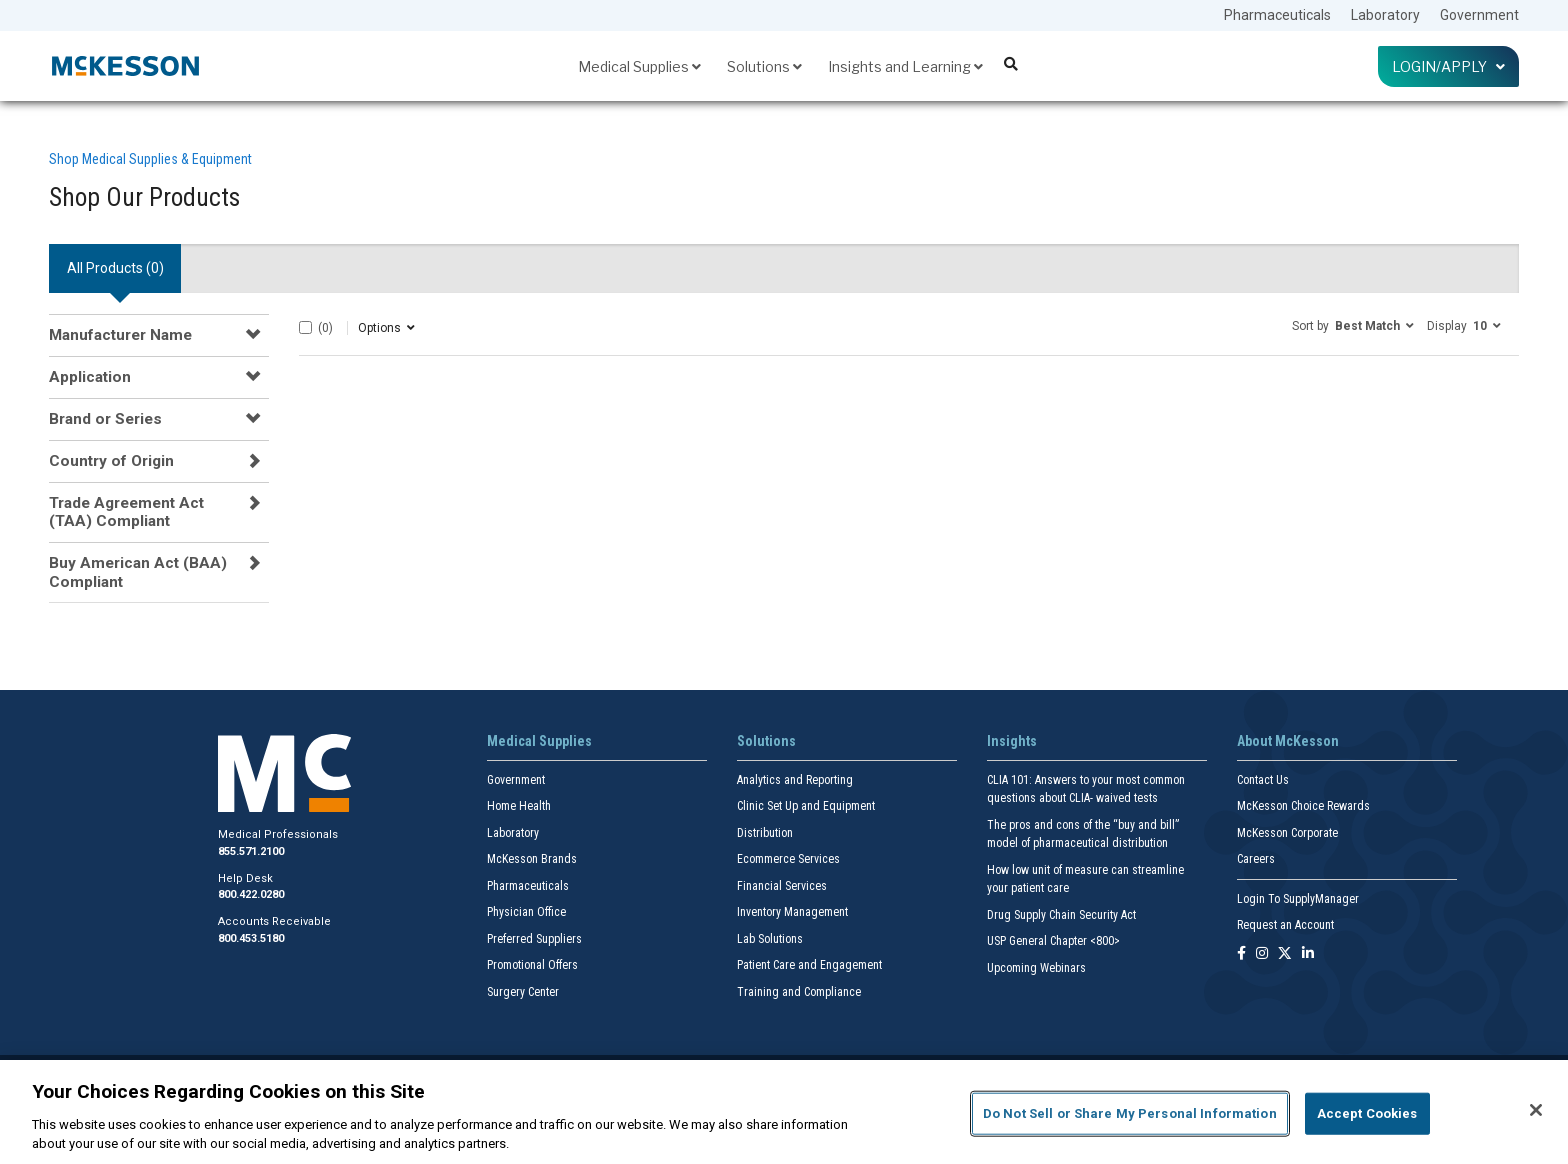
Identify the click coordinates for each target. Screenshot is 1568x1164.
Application (90, 377)
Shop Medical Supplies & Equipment (150, 159)
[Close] (1536, 1110)
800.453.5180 (251, 938)
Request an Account (1285, 925)
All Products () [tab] (115, 268)
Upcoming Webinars (1036, 968)
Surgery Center (523, 992)
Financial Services (782, 886)
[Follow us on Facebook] (1241, 954)
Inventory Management (792, 912)
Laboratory (1385, 15)
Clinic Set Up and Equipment (806, 806)
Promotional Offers (532, 965)
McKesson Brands (532, 859)
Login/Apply (1448, 66)
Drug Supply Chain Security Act (1061, 915)
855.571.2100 (251, 851)
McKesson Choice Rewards (1303, 806)
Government (1479, 15)
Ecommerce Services (788, 859)
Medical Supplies (639, 66)
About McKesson (1288, 741)
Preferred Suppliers (534, 939)
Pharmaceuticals (1277, 15)
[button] (1353, 325)
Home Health (519, 806)
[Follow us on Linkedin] (1308, 954)
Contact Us (1263, 780)
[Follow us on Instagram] (1262, 954)
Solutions (764, 66)
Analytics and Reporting (795, 780)
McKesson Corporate (1287, 833)
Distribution (765, 833)
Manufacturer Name (120, 335)
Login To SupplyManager (1298, 899)
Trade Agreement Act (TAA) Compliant (126, 512)
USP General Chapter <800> (1053, 941)
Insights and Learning (905, 66)
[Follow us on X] (1285, 954)
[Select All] (305, 327)
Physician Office (526, 912)
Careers (1256, 859)
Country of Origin (111, 461)
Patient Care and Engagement (809, 965)
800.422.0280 (251, 894)
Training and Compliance (799, 992)
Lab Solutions (770, 939)
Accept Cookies (1367, 1113)
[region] (784, 1112)
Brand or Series (105, 419)
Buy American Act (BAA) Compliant (138, 572)
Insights (1012, 741)
